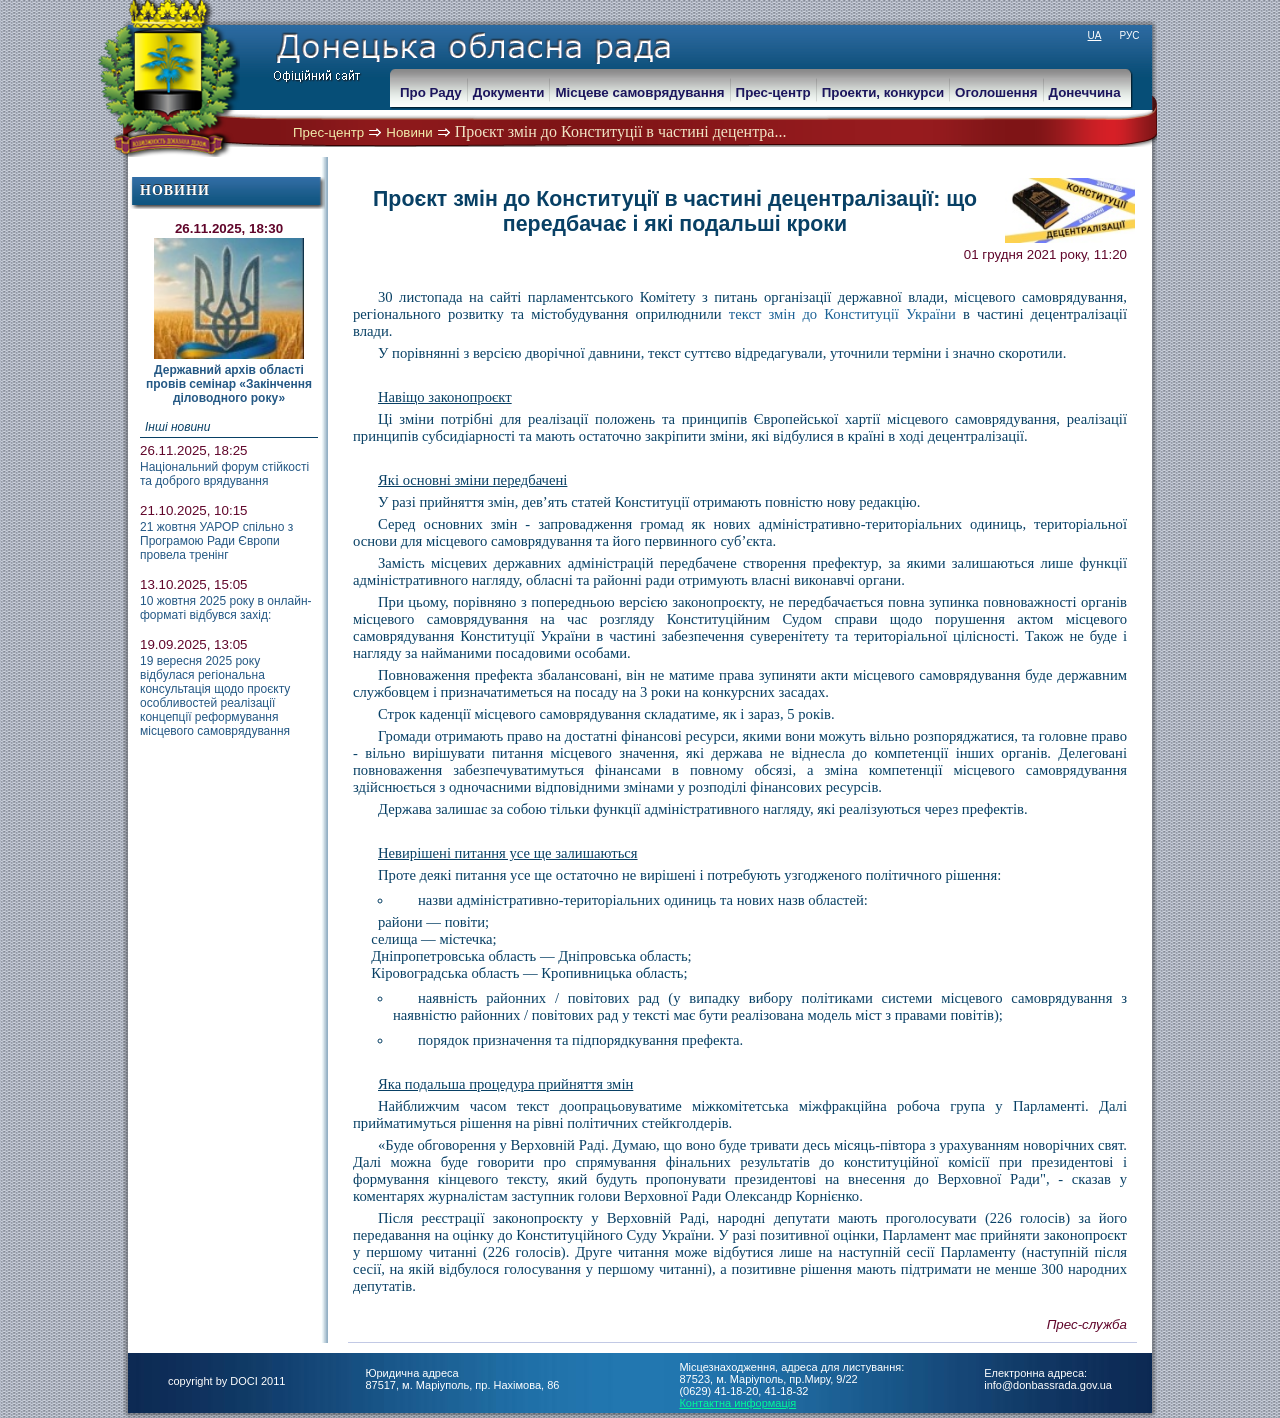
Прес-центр (328, 132)
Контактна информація (737, 1403)
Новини (409, 132)
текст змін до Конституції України (842, 314)
